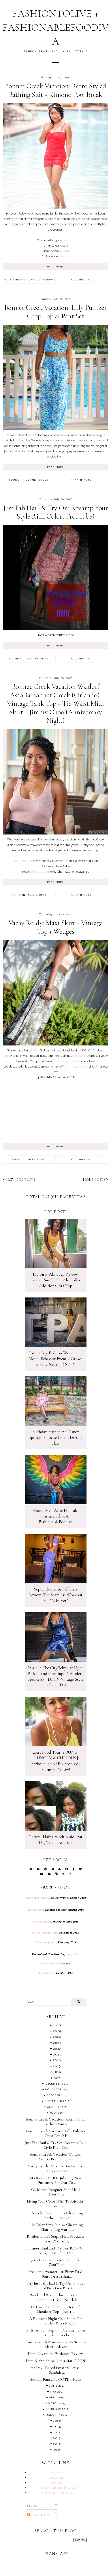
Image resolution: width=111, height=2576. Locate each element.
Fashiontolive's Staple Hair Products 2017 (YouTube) (55, 2239)
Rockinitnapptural (46, 1942)
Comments (81, 279)
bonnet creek (37, 480)
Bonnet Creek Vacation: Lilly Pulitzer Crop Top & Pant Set (55, 311)
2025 (57, 2031)
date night (37, 1159)
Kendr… (65, 256)
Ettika (7, 1055)
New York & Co (23, 860)
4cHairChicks (46, 1973)
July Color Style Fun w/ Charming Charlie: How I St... (55, 2215)
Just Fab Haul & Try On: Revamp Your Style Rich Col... (55, 2145)
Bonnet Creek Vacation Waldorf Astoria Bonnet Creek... (56, 2157)
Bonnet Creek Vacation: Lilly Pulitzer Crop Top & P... (55, 2133)
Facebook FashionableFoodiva (57, 2487)
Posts (32, 2506)
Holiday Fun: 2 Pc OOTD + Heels (55, 2379)
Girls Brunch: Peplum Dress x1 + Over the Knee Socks (56, 2332)
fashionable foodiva (37, 279)
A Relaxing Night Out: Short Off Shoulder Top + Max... (55, 2321)
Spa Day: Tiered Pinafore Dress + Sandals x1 (55, 2370)
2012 (57, 2444)
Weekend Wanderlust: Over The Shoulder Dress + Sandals (55, 2297)
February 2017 (57, 2409)
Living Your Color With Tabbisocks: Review (55, 2203)
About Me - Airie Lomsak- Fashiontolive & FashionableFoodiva (56, 1516)
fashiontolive (37, 658)
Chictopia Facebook (49, 1963)
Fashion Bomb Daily (45, 1932)
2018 (57, 2072)
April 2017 (57, 2397)
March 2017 (57, 2403)
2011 (57, 2449)
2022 (57, 2048)
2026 (57, 2025)
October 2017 (57, 2095)
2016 (57, 2420)
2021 (57, 2054)
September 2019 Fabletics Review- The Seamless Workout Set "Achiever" (55, 1595)
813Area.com (35, 1909)
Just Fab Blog (41, 1921)
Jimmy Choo (39, 871)
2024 (57, 2037)
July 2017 (56, 2112)
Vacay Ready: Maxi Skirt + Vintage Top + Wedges (56, 926)
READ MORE (55, 266)
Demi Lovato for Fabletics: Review (55, 2353)
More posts (95, 1180)
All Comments (38, 2514)
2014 (57, 2432)
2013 (57, 2438)
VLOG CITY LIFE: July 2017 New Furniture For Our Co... (55, 2180)
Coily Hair (72, 1954)
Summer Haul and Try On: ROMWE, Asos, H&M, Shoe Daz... (55, 2250)
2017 (57, 2078)
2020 (57, 2060)
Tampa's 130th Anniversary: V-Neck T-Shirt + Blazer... (55, 2344)
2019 (57, 2066)
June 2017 (57, 2385)
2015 (57, 2426)
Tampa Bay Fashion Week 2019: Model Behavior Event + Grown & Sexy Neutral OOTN (55, 1358)
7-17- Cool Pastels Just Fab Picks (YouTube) (56, 2262)
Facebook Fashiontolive (57, 2492)
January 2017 (57, 2415)
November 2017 (57, 2089)
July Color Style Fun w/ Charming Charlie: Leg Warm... (55, 2227)
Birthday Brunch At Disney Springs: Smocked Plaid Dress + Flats (55, 1437)
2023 (57, 2042)
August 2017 (57, 2107)
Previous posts (19, 1180)
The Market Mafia (37, 1897)
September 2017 (57, 2101)
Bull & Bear (37, 895)
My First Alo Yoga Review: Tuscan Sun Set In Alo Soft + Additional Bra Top (56, 1280)
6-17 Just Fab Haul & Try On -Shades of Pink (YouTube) (55, 2285)
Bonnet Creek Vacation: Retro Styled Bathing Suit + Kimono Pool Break (55, 90)
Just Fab (69, 240)
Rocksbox (79, 1055)
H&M (65, 251)
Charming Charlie (66, 1061)
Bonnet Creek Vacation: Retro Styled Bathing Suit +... (56, 2121)
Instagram (57, 2477)
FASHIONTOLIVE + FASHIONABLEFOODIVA (55, 27)
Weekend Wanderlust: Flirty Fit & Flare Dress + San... (55, 2274)
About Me (57, 2472)
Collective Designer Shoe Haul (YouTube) (55, 2192)
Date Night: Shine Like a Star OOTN (55, 2360)
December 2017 (57, 2083)
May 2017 (57, 2391)
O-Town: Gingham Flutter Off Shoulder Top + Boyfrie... (55, 2309)
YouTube (57, 2482)
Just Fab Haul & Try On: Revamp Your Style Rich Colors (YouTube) (55, 512)
